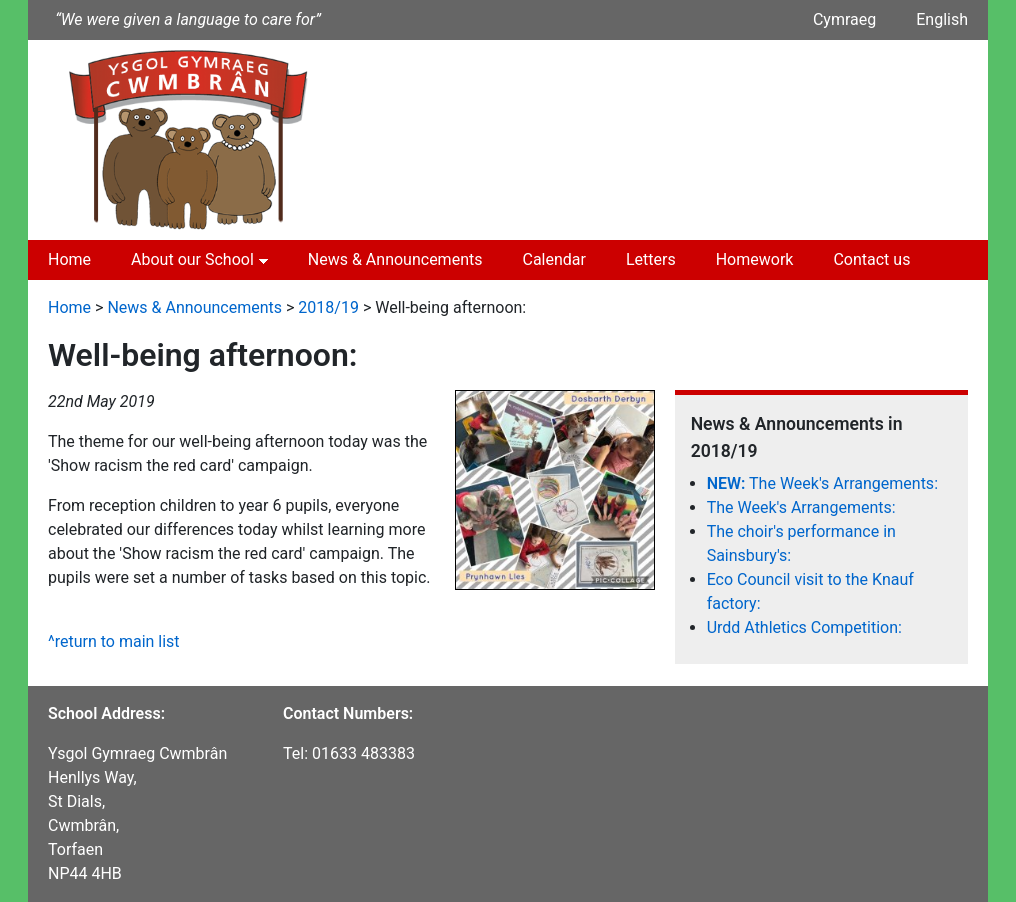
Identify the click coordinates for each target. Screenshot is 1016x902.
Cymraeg (844, 19)
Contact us (871, 259)
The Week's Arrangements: (822, 483)
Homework (755, 259)
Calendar (553, 259)
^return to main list (114, 641)
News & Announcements (395, 259)
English (942, 19)
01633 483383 (363, 753)
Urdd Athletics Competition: (804, 627)
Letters (651, 259)
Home (69, 259)
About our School (192, 259)
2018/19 (328, 307)
